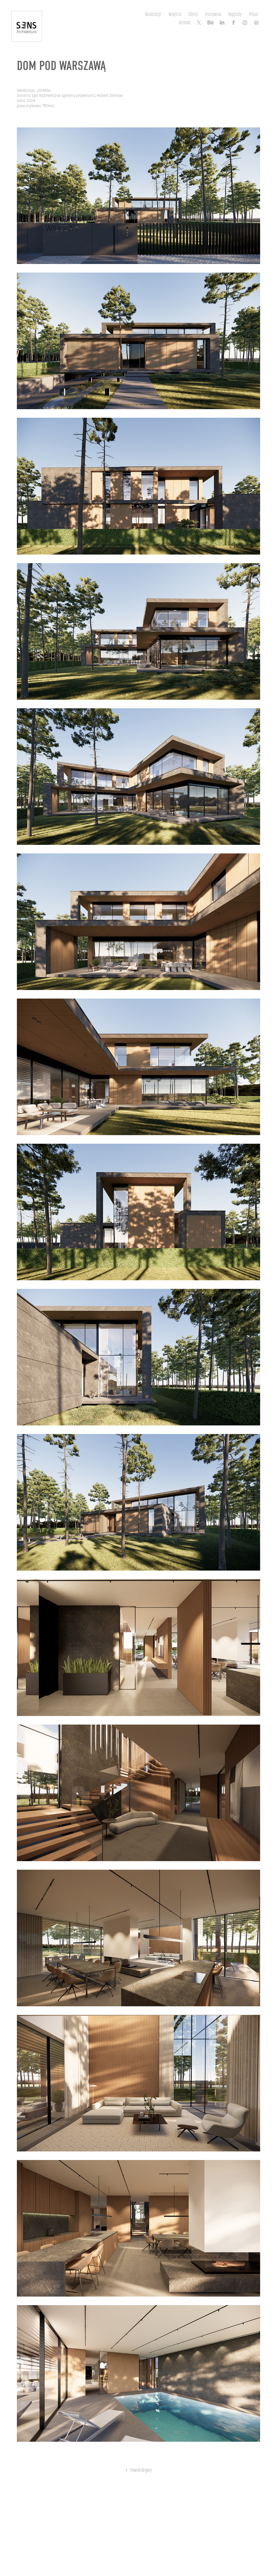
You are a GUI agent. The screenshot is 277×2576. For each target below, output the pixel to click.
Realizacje (153, 14)
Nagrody (235, 14)
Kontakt (185, 22)
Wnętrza (175, 14)
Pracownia (213, 14)
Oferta (193, 14)
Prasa (253, 14)
